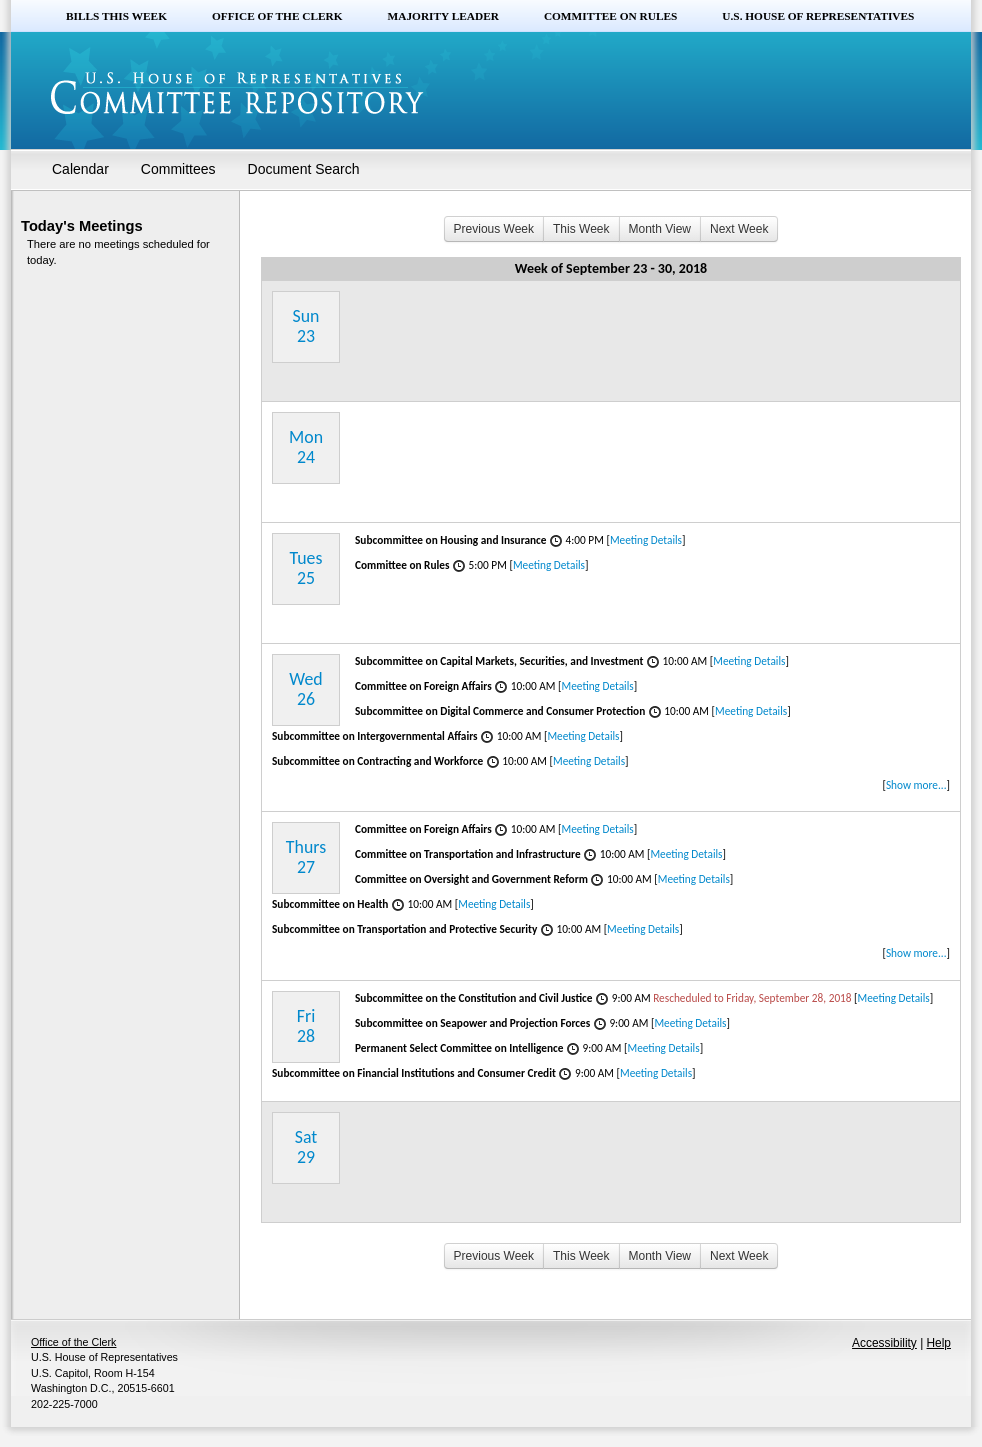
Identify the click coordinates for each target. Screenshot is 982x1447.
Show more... (916, 785)
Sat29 (306, 1147)
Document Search (304, 169)
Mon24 (306, 447)
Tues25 (306, 568)
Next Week (739, 229)
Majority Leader (443, 16)
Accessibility (884, 1343)
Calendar (80, 169)
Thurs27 (306, 857)
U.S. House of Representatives (818, 16)
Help (939, 1343)
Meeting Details (646, 540)
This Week (581, 229)
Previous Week (494, 229)
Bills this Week (116, 16)
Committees (178, 169)
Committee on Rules (610, 16)
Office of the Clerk (277, 16)
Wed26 (305, 689)
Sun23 (306, 326)
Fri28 (306, 1026)
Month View (660, 229)
